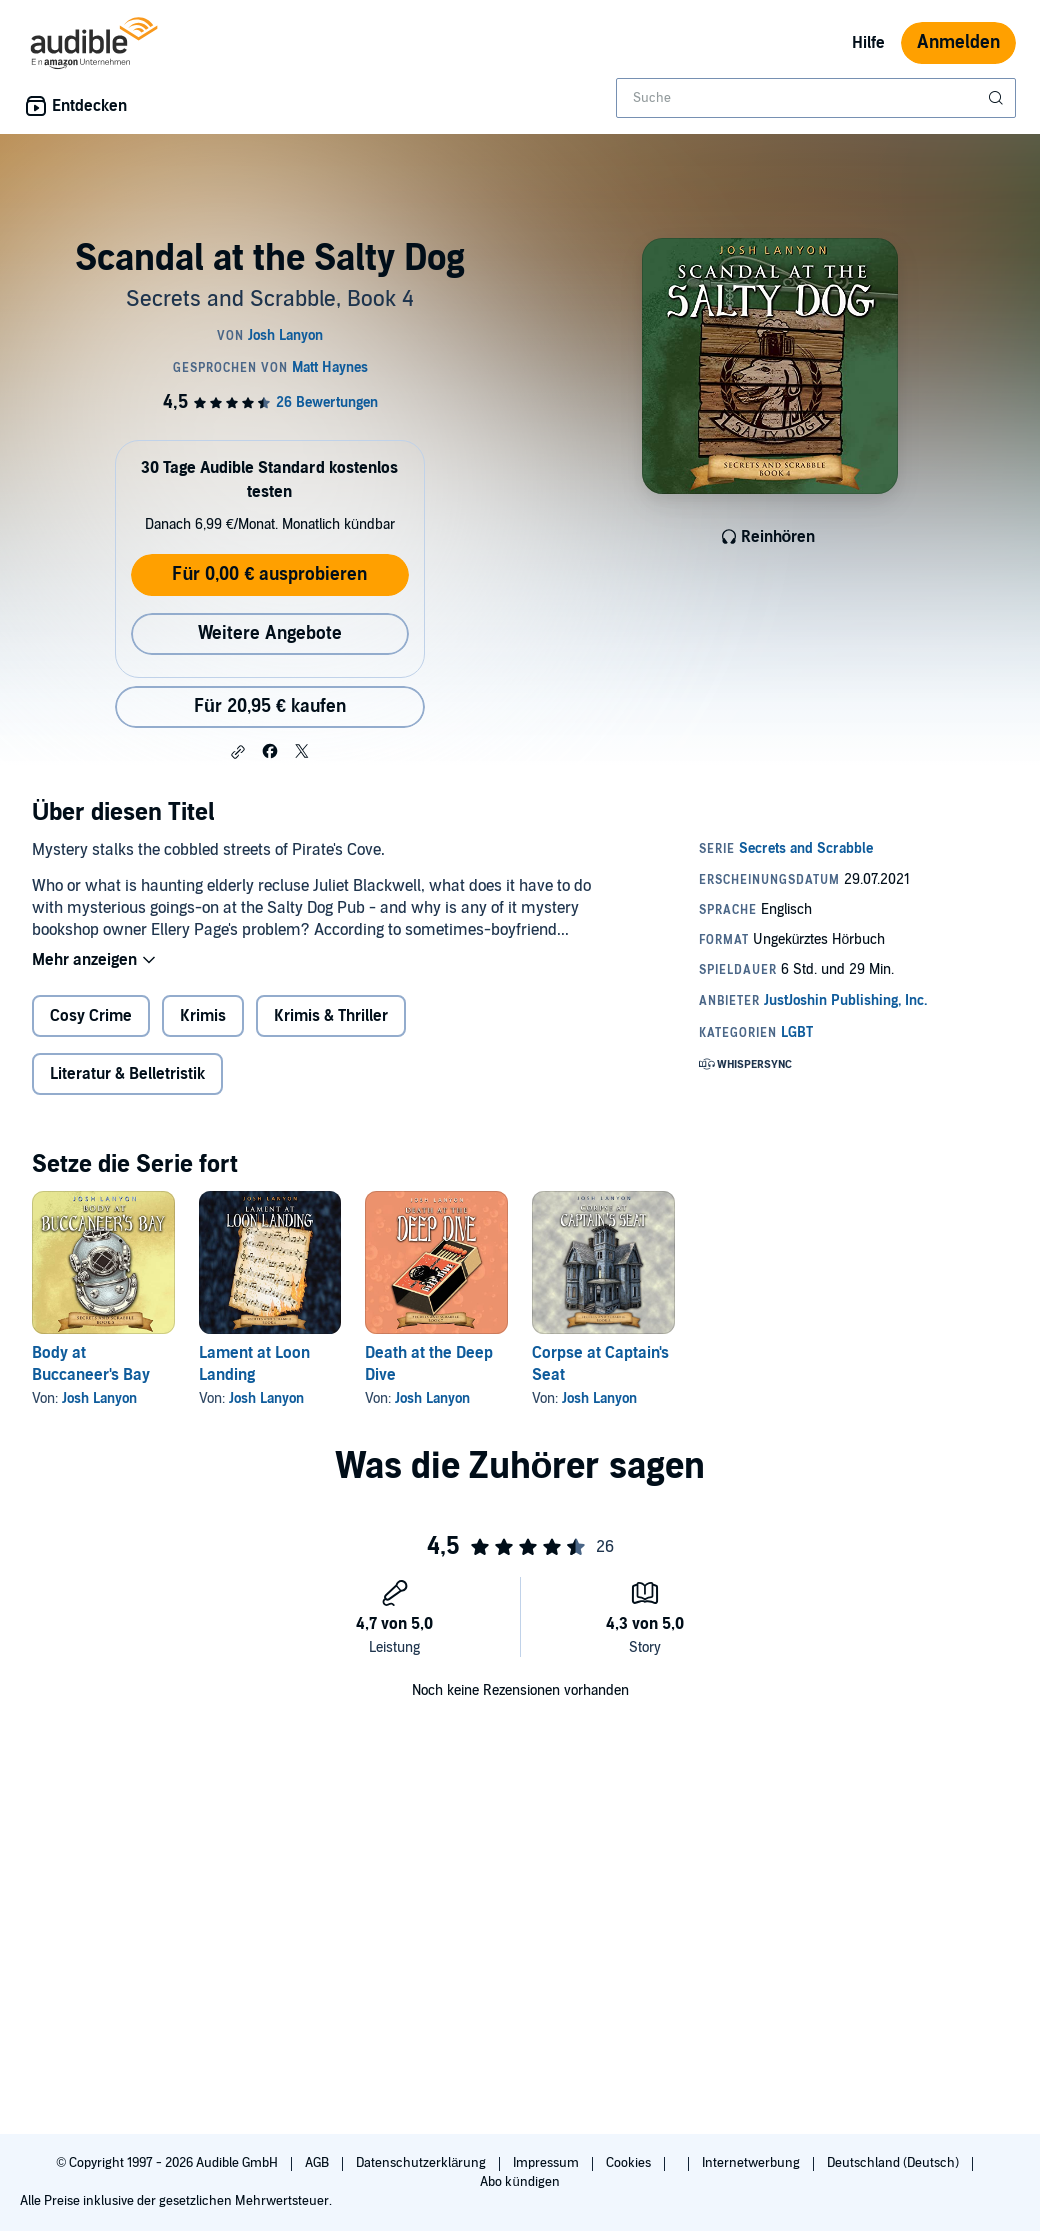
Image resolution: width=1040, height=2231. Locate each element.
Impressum (547, 2163)
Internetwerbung (752, 2163)
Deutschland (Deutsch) (894, 2163)
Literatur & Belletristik (127, 1074)
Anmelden (958, 42)
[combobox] (816, 98)
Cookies (630, 2163)
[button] (238, 752)
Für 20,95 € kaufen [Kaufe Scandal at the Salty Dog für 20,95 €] (270, 706)
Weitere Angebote (270, 633)
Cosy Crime (91, 1016)
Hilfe (868, 43)
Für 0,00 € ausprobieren (269, 574)
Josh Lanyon (99, 1398)
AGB (318, 2163)
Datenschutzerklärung (422, 2163)
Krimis (203, 1016)
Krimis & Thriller (331, 1016)
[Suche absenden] (998, 98)
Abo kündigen (519, 2182)
